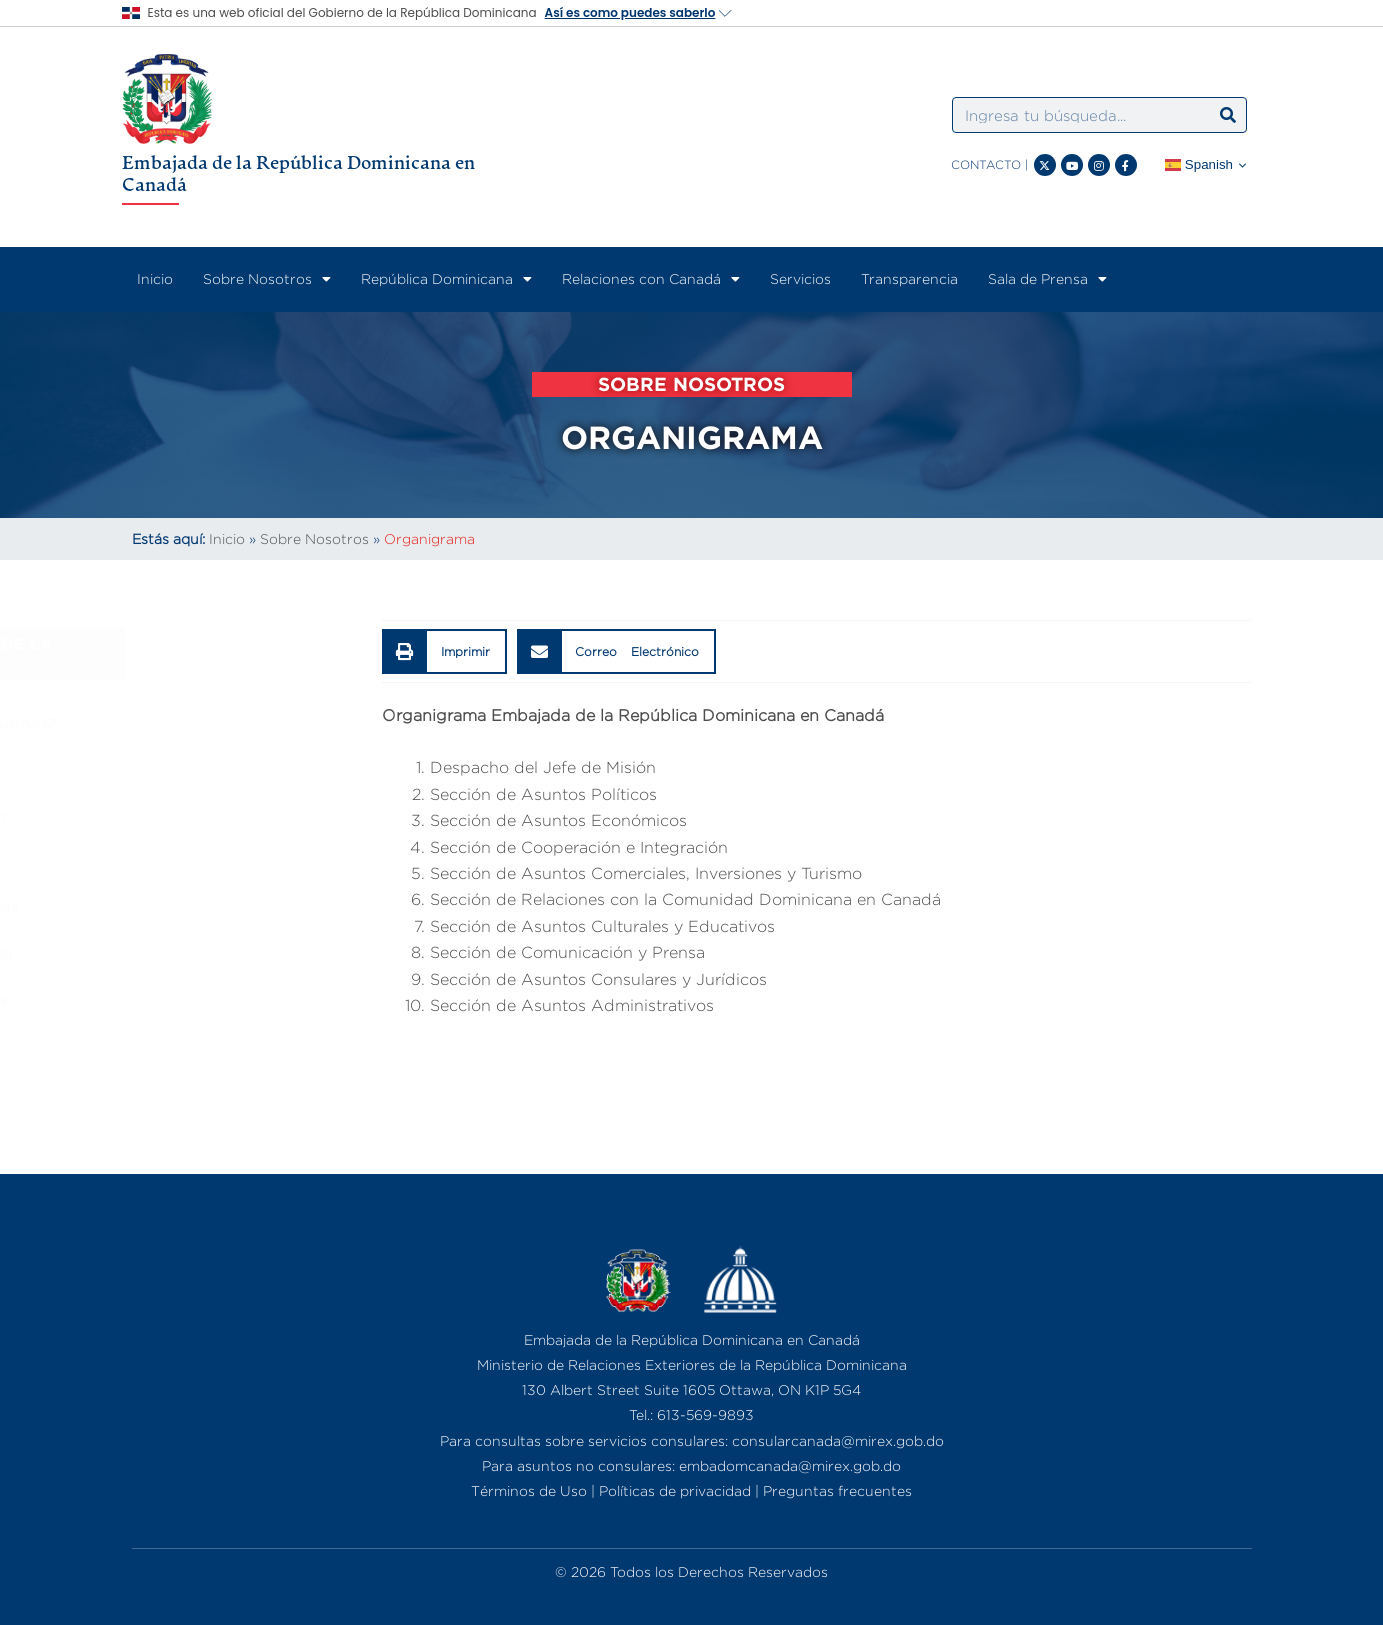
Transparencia (909, 278)
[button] (444, 651)
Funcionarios (195, 907)
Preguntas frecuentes (837, 1490)
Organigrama (195, 815)
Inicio (155, 278)
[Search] (1228, 115)
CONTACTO (986, 164)
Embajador (186, 861)
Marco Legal (192, 953)
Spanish (1199, 165)
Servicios (800, 278)
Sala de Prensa (1047, 279)
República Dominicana (446, 279)
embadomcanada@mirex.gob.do (790, 1465)
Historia (174, 769)
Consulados (189, 999)
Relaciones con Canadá (651, 279)
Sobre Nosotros (267, 279)
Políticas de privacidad (675, 1490)
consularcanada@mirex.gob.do (838, 1440)
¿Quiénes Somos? (214, 723)
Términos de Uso (529, 1490)
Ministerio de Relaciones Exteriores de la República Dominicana (692, 1364)
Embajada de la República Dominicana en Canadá (298, 173)
